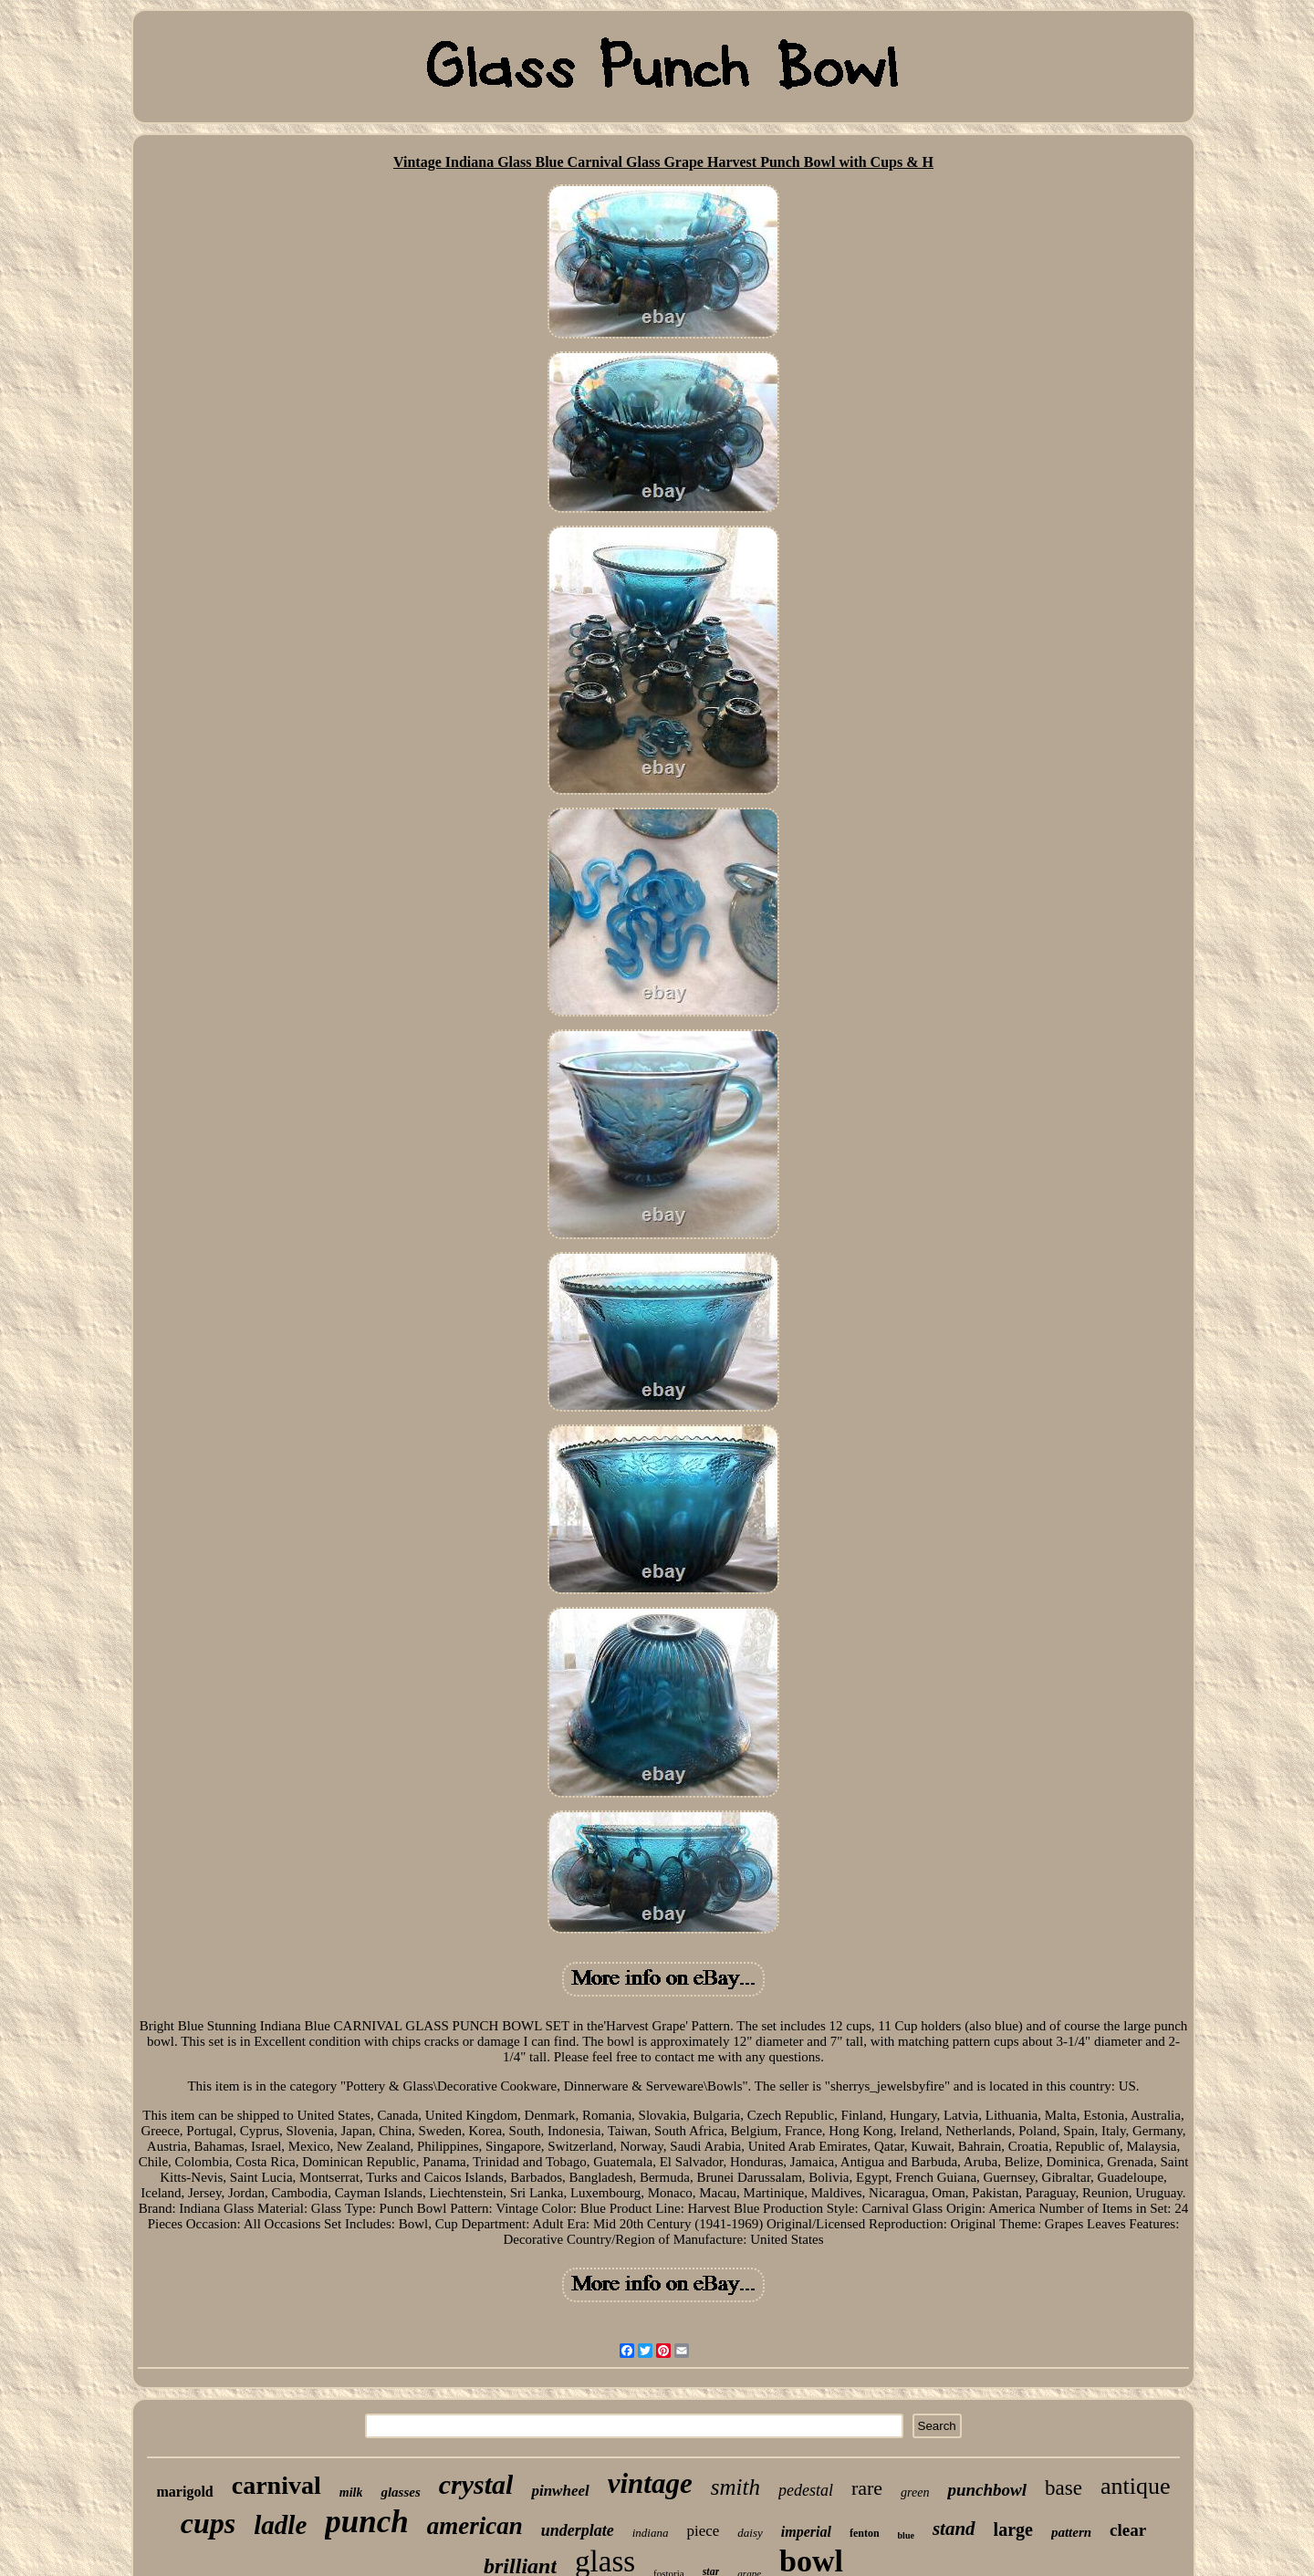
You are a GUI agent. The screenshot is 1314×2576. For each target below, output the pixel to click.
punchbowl (987, 2489)
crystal (476, 2484)
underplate (577, 2530)
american (475, 2525)
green (915, 2492)
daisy (749, 2532)
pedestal (805, 2490)
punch (366, 2521)
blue (906, 2535)
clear (1128, 2529)
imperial (806, 2531)
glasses (400, 2492)
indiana (650, 2532)
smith (735, 2487)
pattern (1071, 2532)
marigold (185, 2491)
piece (702, 2530)
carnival (276, 2485)
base (1063, 2488)
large (1013, 2529)
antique (1135, 2486)
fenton (865, 2533)
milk (351, 2492)
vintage (650, 2483)
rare (866, 2488)
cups (208, 2523)
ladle (280, 2524)
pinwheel (560, 2490)
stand (954, 2528)
